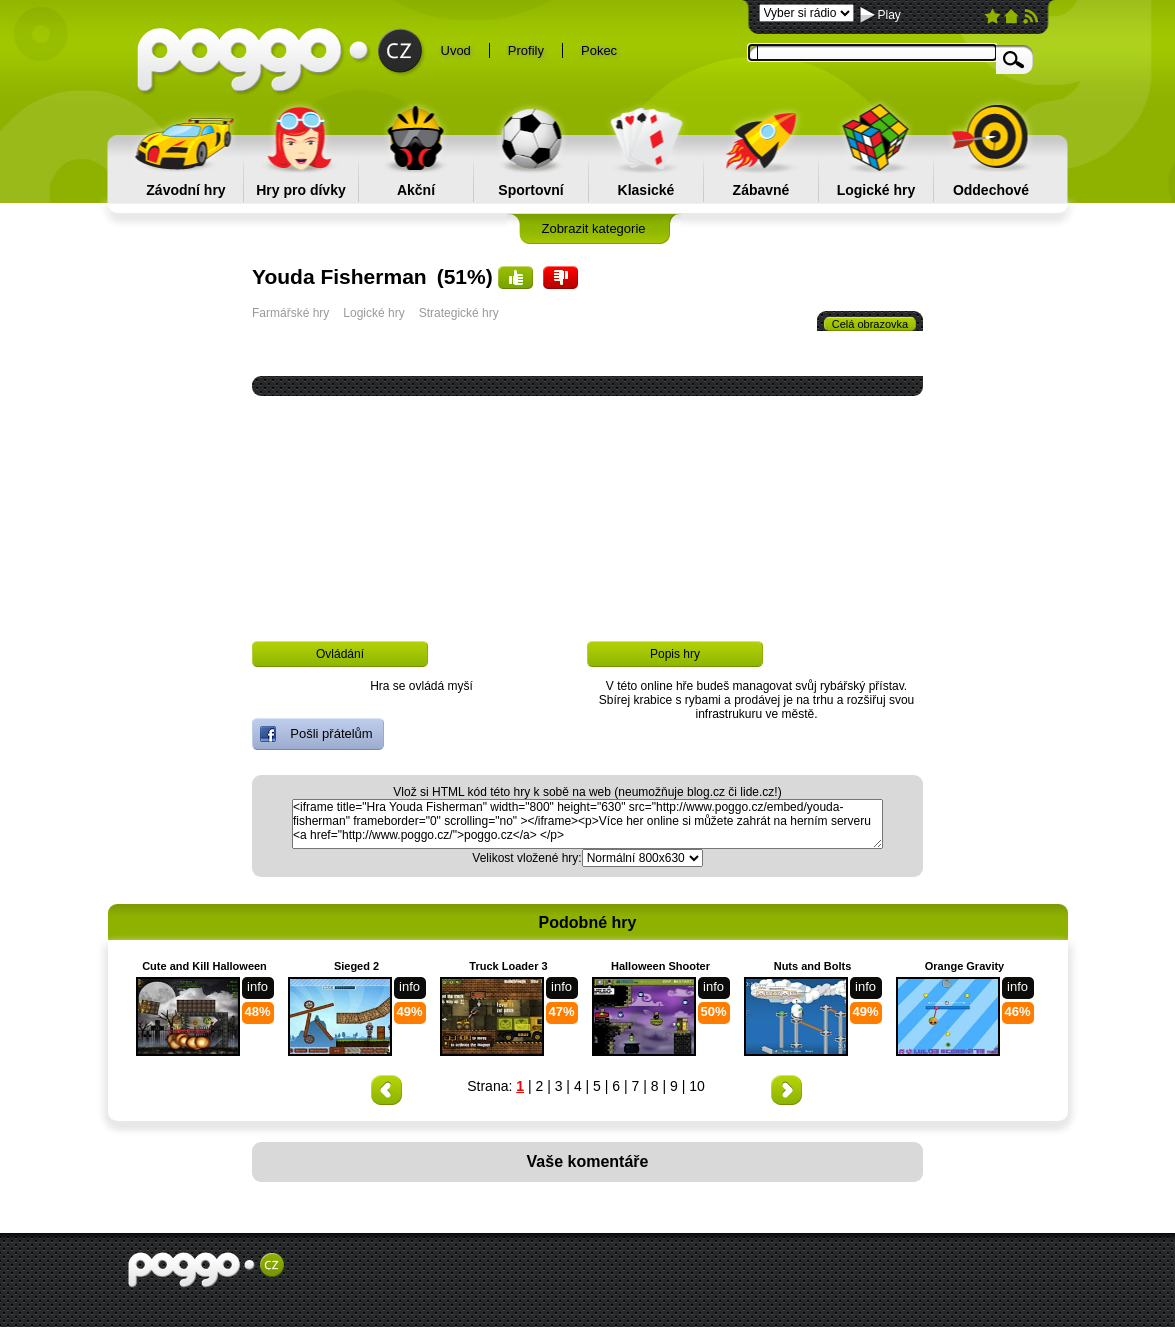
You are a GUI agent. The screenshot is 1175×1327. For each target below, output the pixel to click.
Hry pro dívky (300, 190)
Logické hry (876, 190)
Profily (526, 50)
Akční (416, 190)
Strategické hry (459, 313)
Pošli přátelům (316, 734)
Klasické (646, 190)
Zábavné (761, 190)
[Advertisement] (591, 562)
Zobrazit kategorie (593, 228)
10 (697, 1086)
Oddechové (991, 190)
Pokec (599, 50)
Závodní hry (185, 190)
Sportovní (530, 190)
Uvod (456, 50)
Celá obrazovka (870, 324)
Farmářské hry (290, 313)
